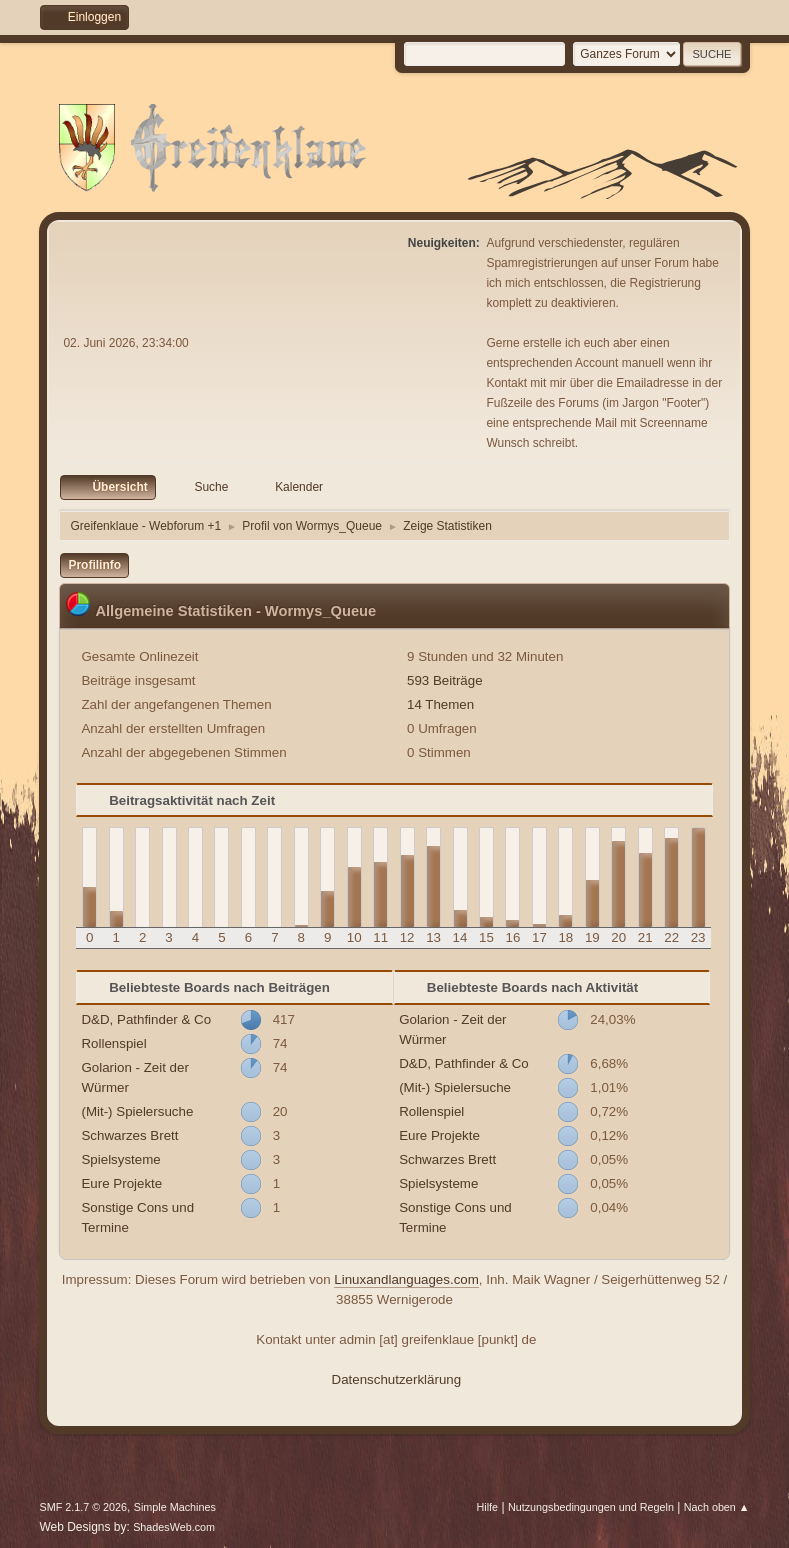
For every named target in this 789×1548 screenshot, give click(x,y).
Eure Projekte (121, 1183)
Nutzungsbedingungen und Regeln (591, 1507)
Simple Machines (175, 1507)
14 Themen (440, 704)
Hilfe (488, 1507)
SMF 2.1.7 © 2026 (83, 1507)
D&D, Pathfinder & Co (146, 1019)
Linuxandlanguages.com (406, 1279)
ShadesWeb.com (174, 1527)
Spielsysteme (120, 1159)
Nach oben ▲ (717, 1507)
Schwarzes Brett (129, 1135)
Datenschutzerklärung (397, 1379)
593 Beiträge (445, 680)
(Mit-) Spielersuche (137, 1111)
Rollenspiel (113, 1043)
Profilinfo (94, 565)
